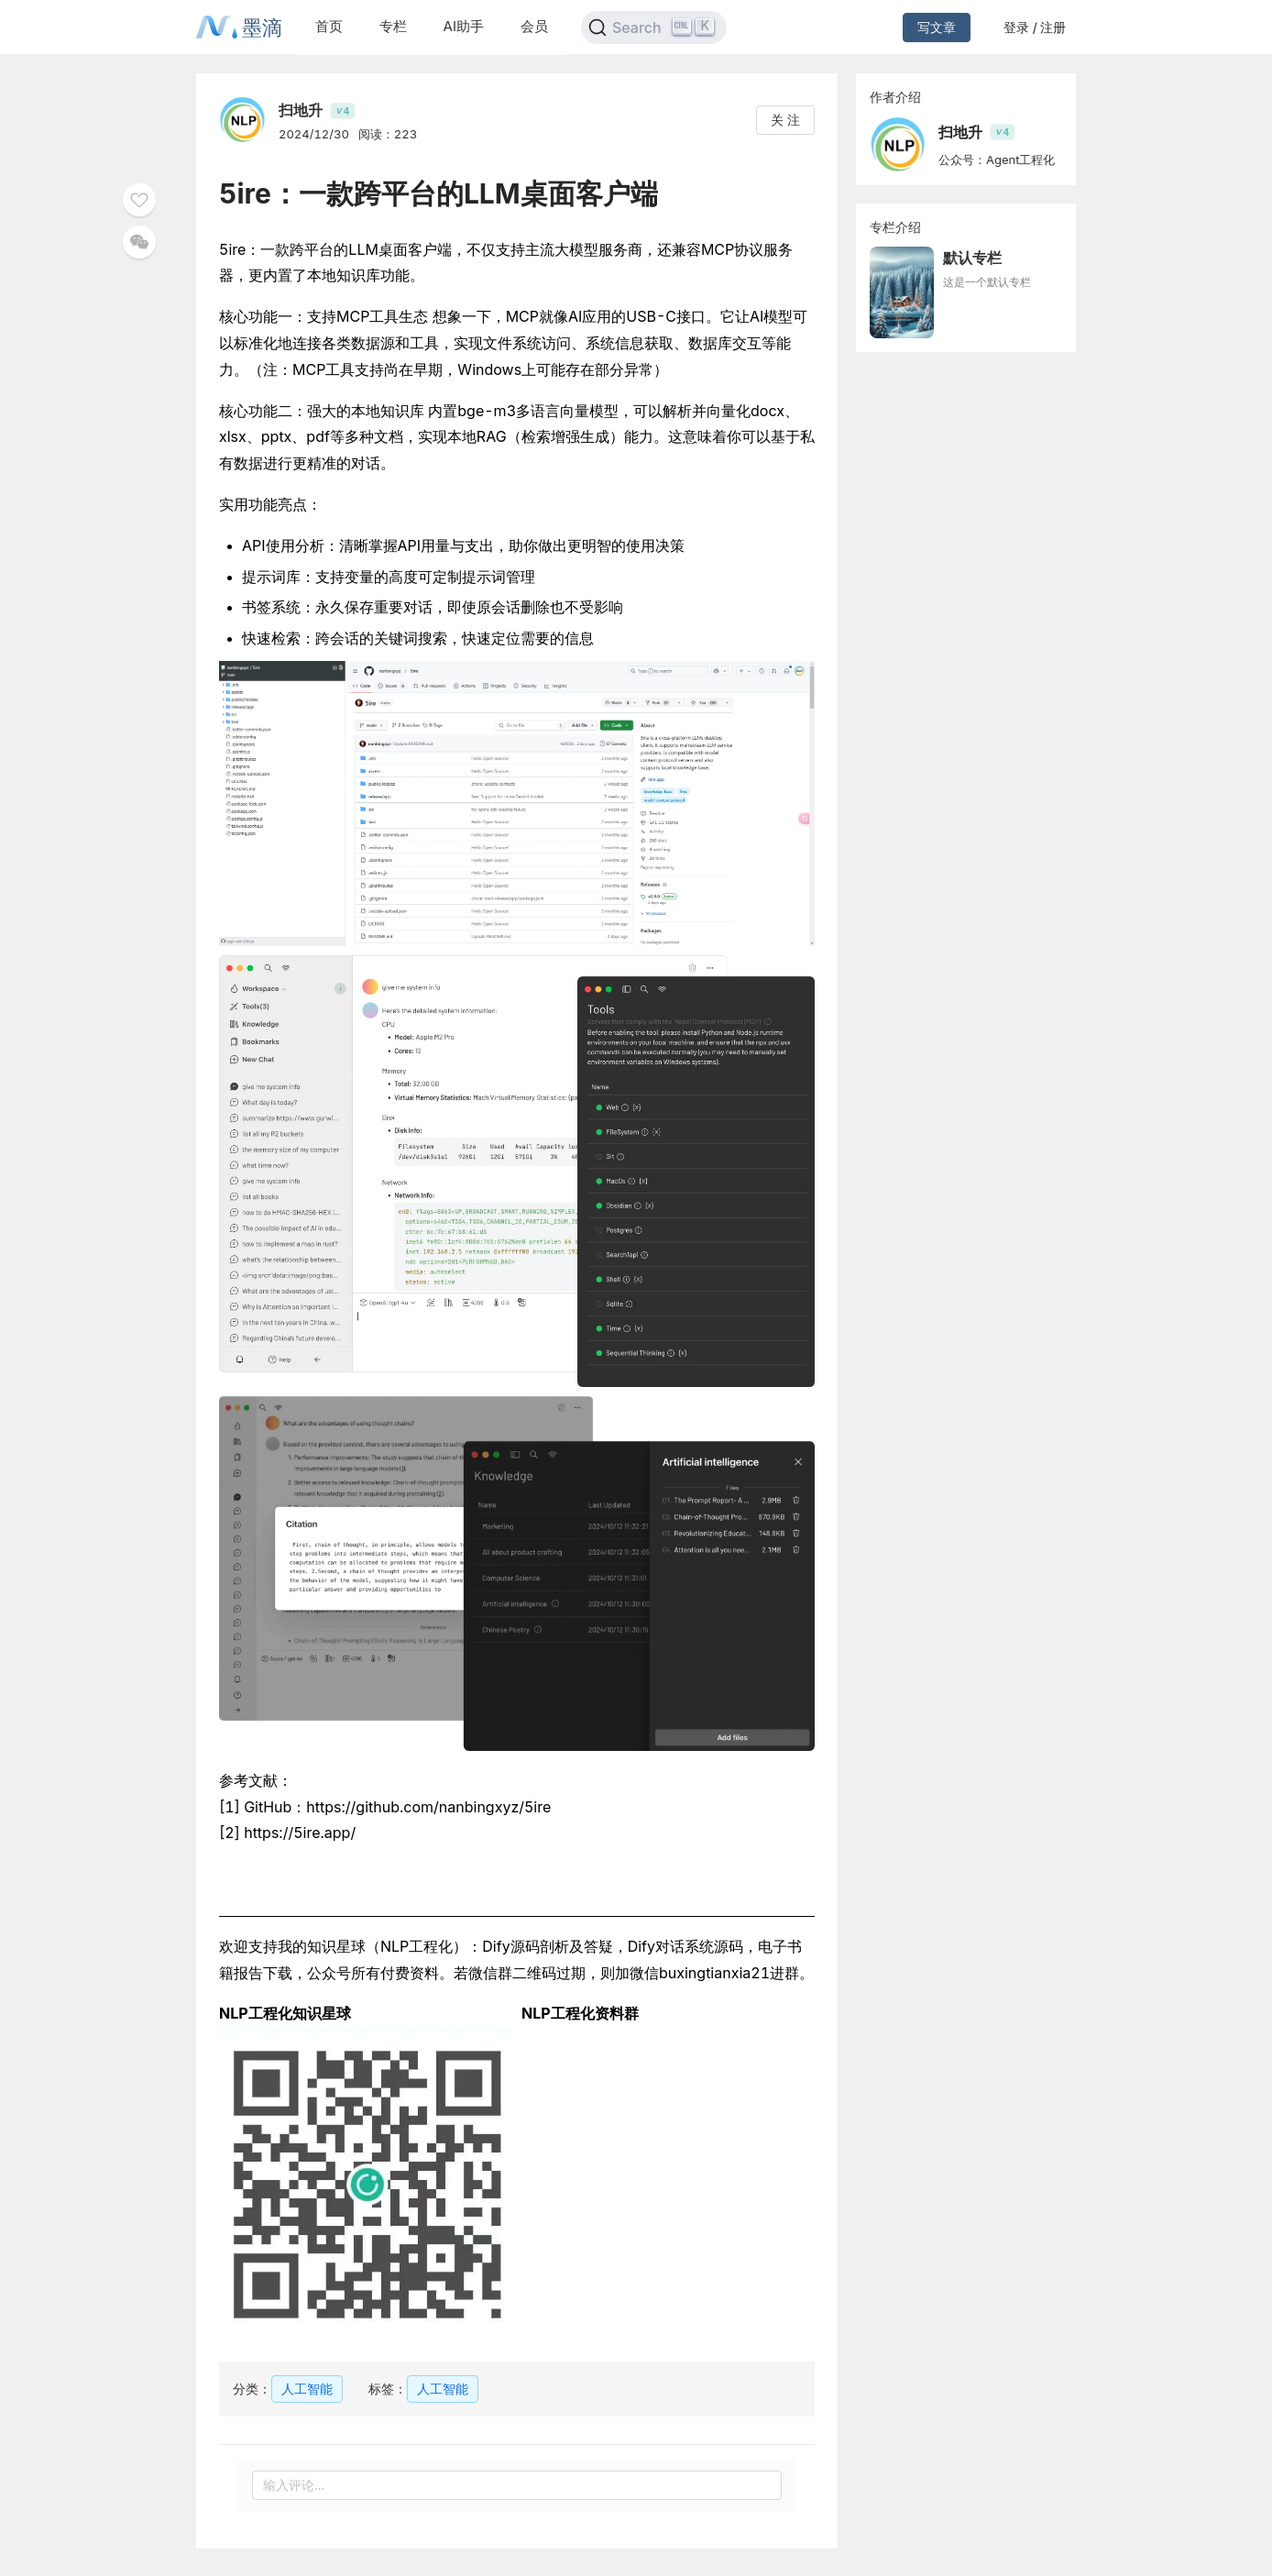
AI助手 (464, 26)
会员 (534, 26)
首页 (329, 26)
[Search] (654, 27)
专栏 (393, 26)
